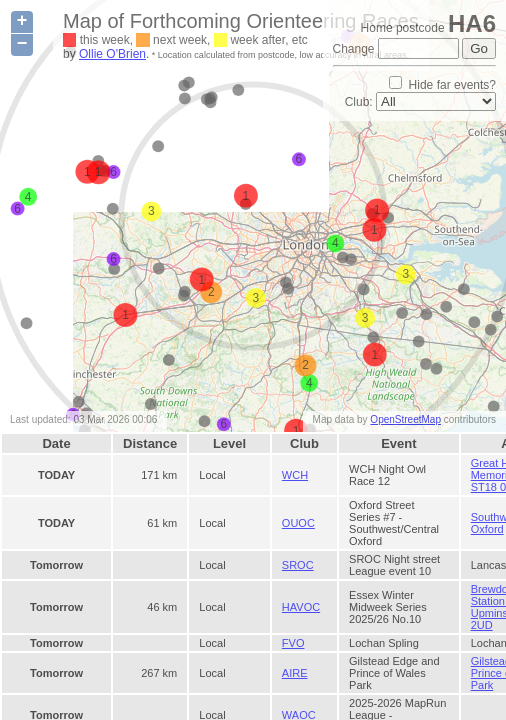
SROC (298, 565)
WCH (295, 475)
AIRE (295, 673)
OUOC (298, 523)
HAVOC (301, 607)
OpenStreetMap (405, 419)
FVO (293, 643)
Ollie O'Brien (112, 54)
